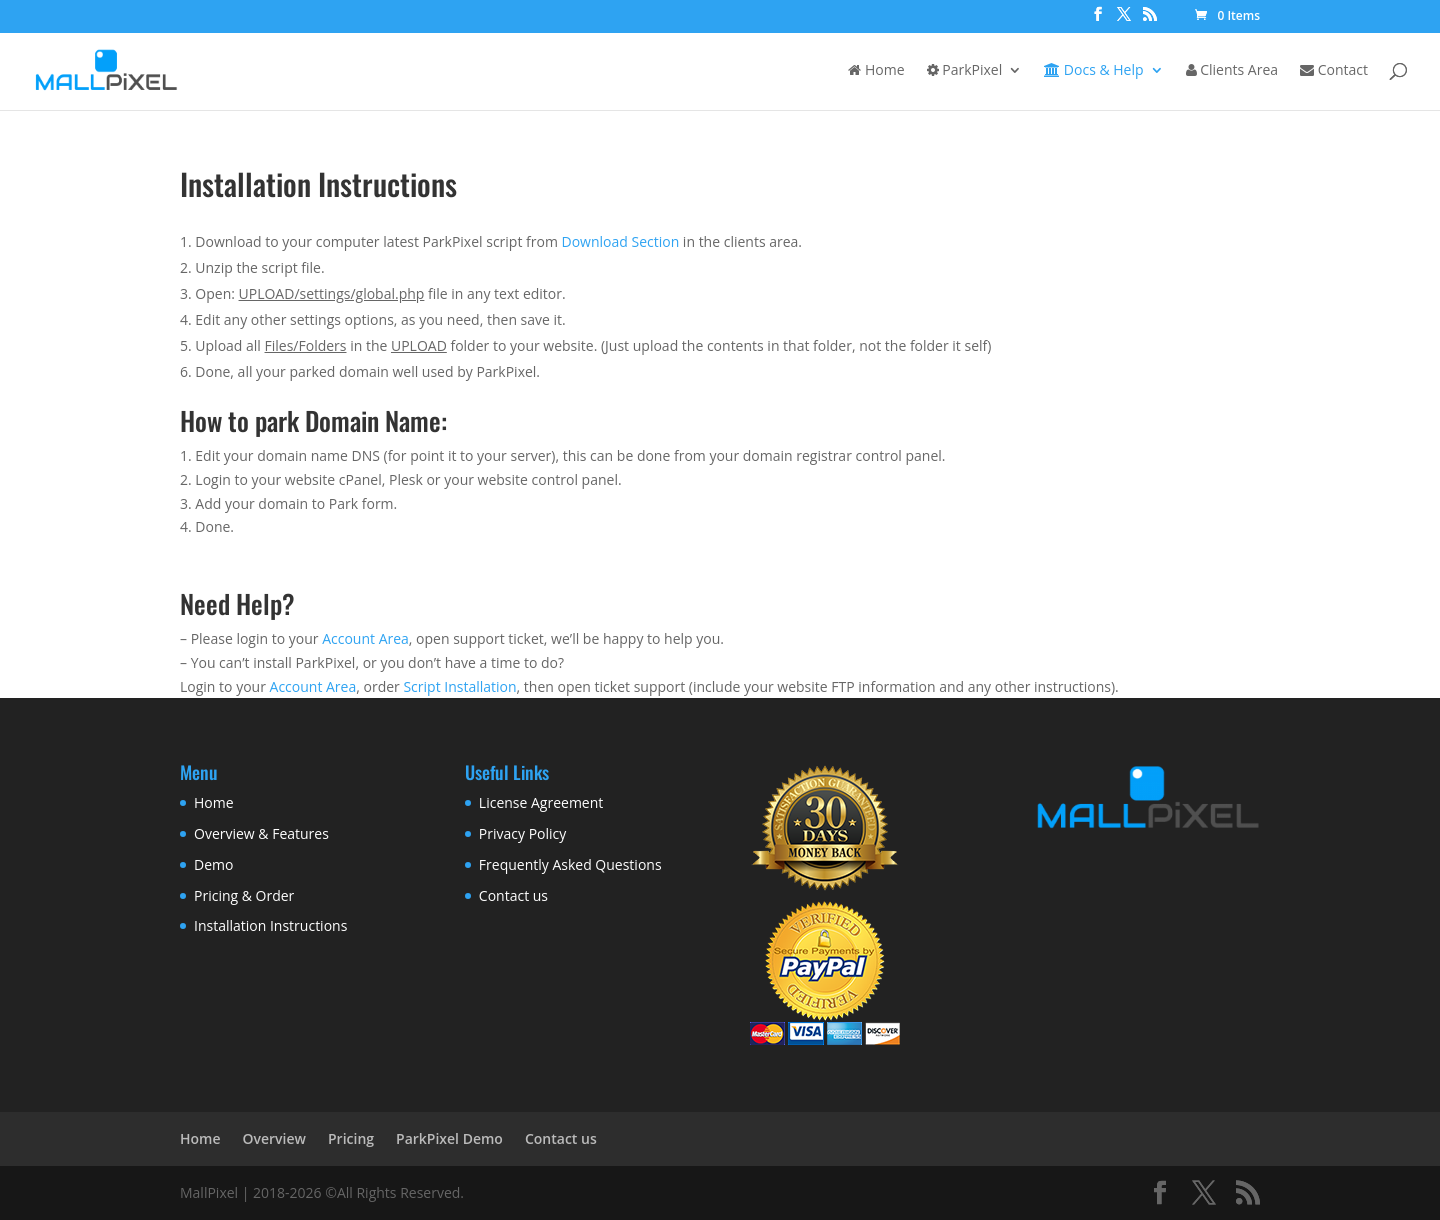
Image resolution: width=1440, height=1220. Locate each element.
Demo (213, 864)
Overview (274, 1138)
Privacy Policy (522, 833)
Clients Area (1232, 71)
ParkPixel (965, 71)
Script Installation (459, 686)
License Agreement (541, 802)
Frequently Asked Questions (570, 864)
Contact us (513, 895)
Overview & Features (261, 833)
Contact (1334, 71)
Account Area (365, 638)
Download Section (621, 241)
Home (876, 71)
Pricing (351, 1138)
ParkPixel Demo (449, 1138)
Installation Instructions (270, 925)
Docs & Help (1093, 71)
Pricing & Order (244, 895)
